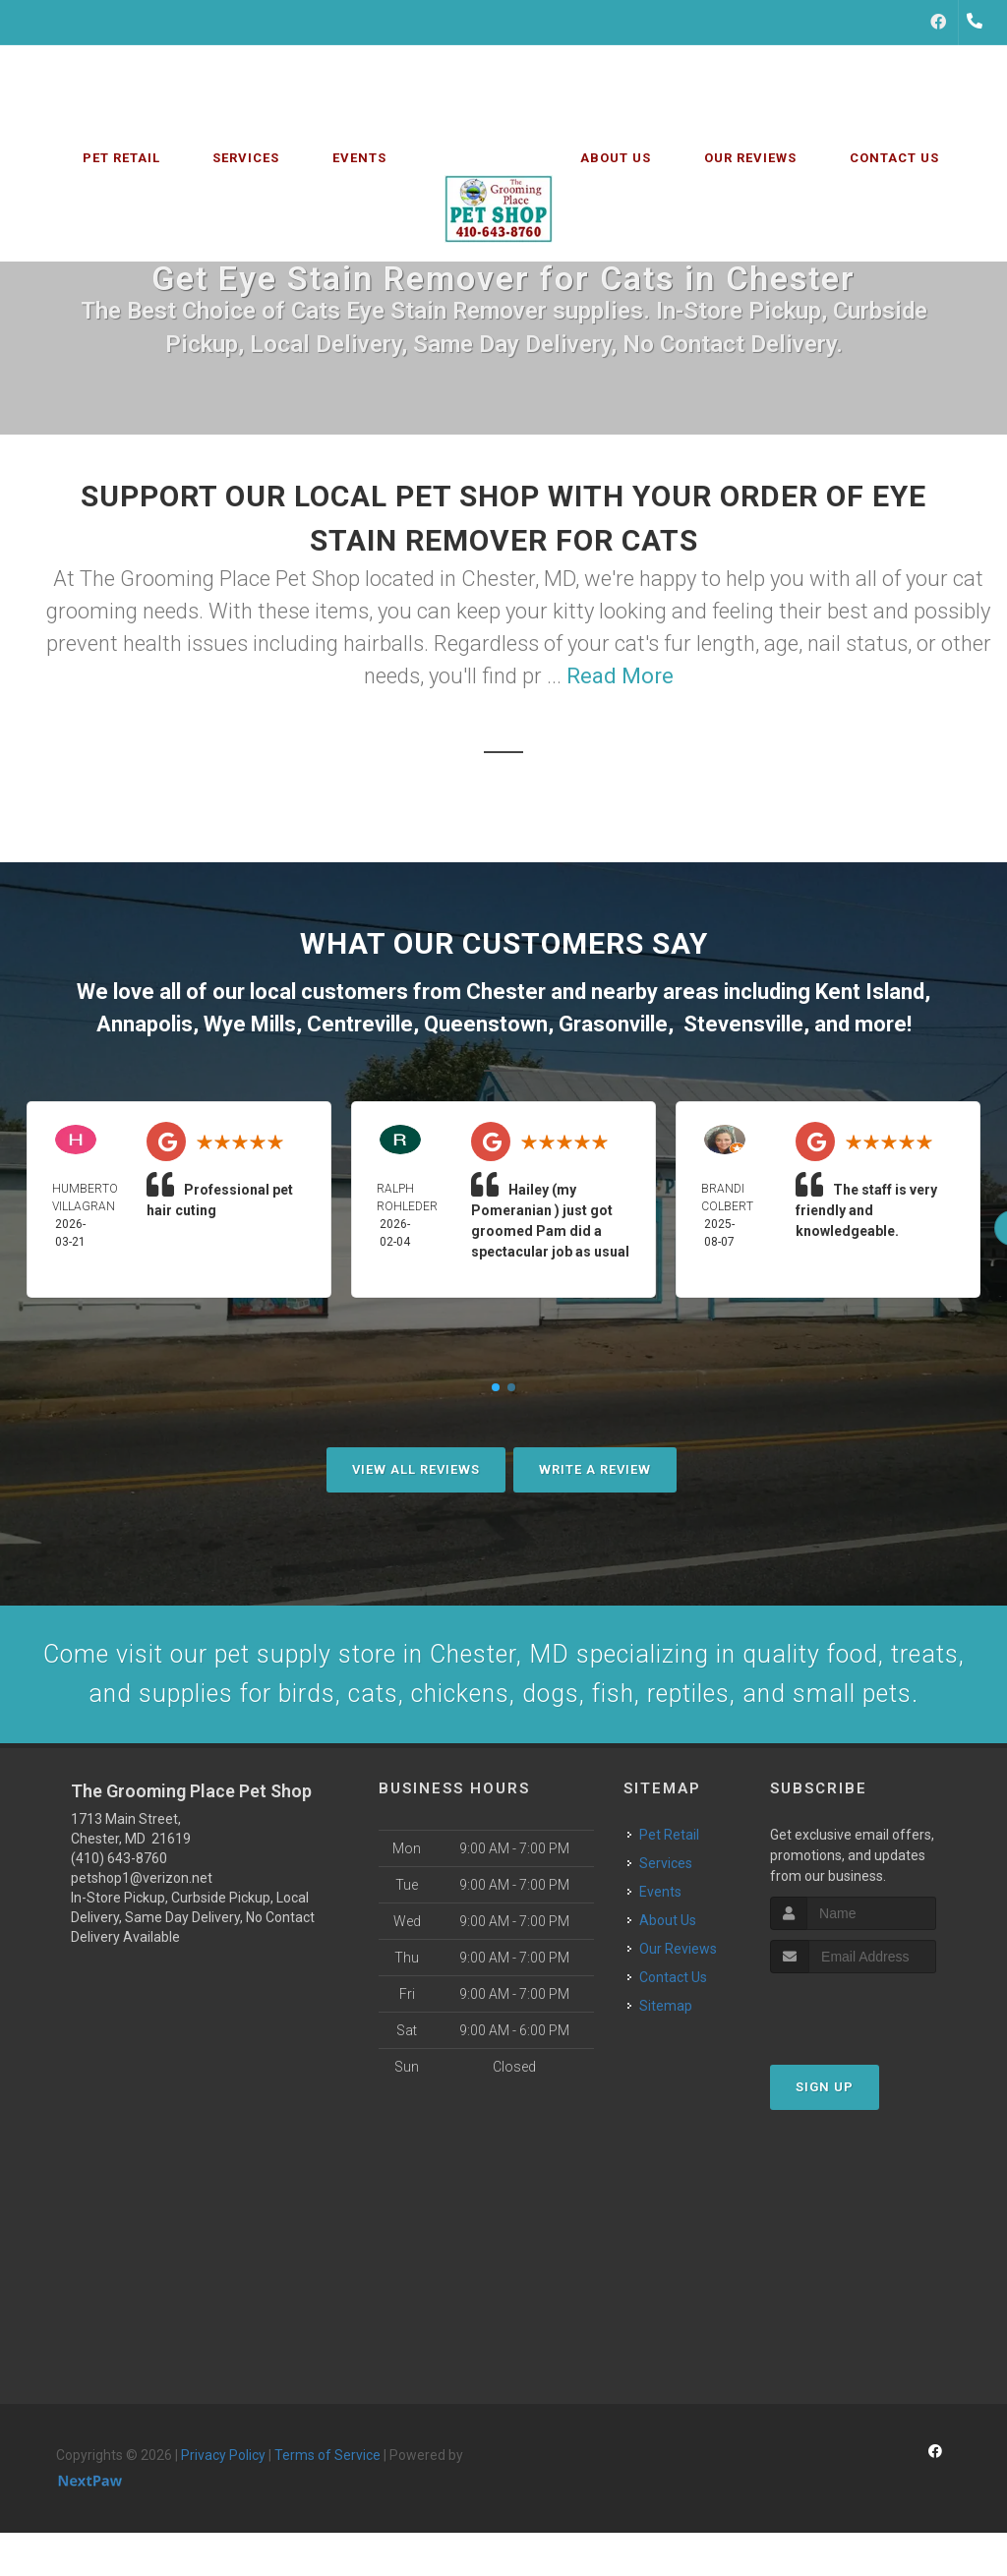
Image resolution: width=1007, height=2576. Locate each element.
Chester (506, 991)
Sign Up (825, 2149)
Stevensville (743, 1024)
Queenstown (486, 1024)
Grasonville (613, 1024)
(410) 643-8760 (119, 1921)
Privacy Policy (223, 2518)
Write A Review (595, 1469)
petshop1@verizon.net (141, 1941)
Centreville (360, 1024)
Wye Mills (250, 1024)
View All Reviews (416, 1469)
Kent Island (869, 991)
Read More (620, 676)
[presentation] (874, 2073)
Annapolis (144, 1024)
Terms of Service (327, 2518)
